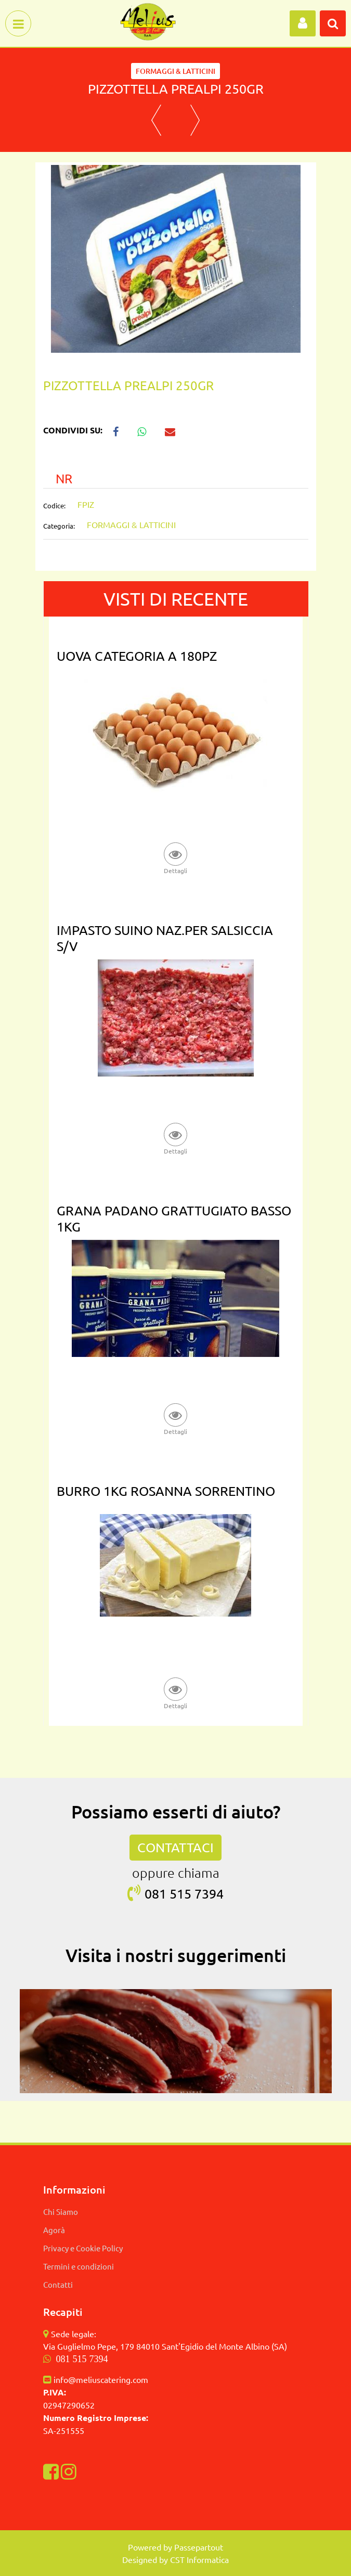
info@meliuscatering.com (101, 2379)
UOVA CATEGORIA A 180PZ (137, 656)
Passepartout (198, 2547)
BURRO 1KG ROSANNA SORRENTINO (166, 1491)
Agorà (54, 2230)
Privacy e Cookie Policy (83, 2248)
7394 (209, 1894)
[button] (303, 23)
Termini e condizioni (78, 2266)
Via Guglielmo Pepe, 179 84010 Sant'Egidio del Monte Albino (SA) (165, 2346)
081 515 (169, 1894)
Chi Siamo (60, 2211)
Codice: (54, 505)
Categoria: (59, 525)
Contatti (58, 2284)
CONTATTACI (175, 1847)
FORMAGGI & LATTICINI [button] (175, 71)
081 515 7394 (82, 2359)
